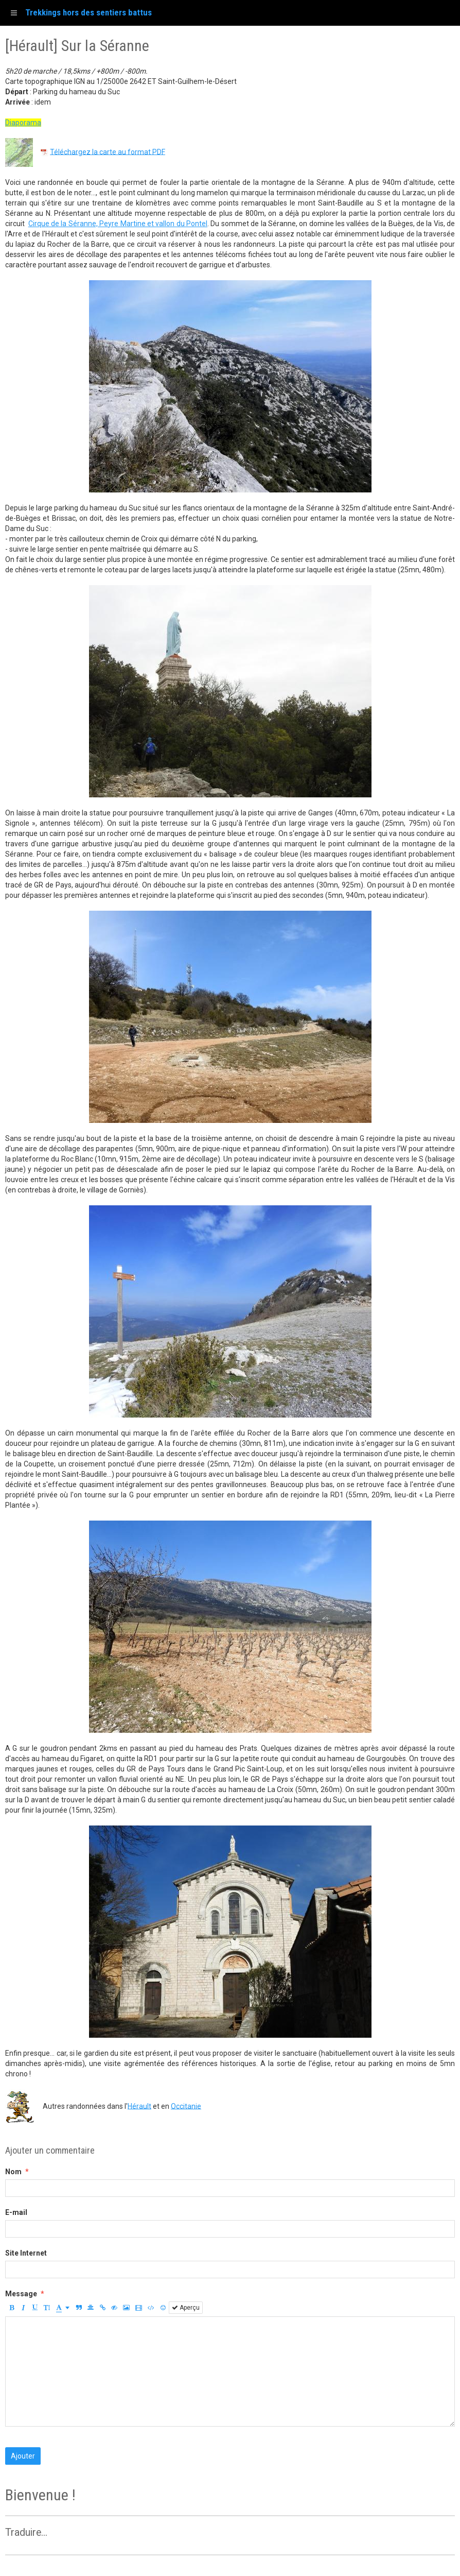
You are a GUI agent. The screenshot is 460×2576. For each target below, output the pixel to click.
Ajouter (23, 2456)
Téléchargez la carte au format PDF (107, 151)
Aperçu (186, 2307)
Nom (13, 2172)
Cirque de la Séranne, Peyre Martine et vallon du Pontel (117, 223)
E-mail (16, 2212)
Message (21, 2294)
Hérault (139, 2106)
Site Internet (26, 2253)
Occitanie (186, 2106)
